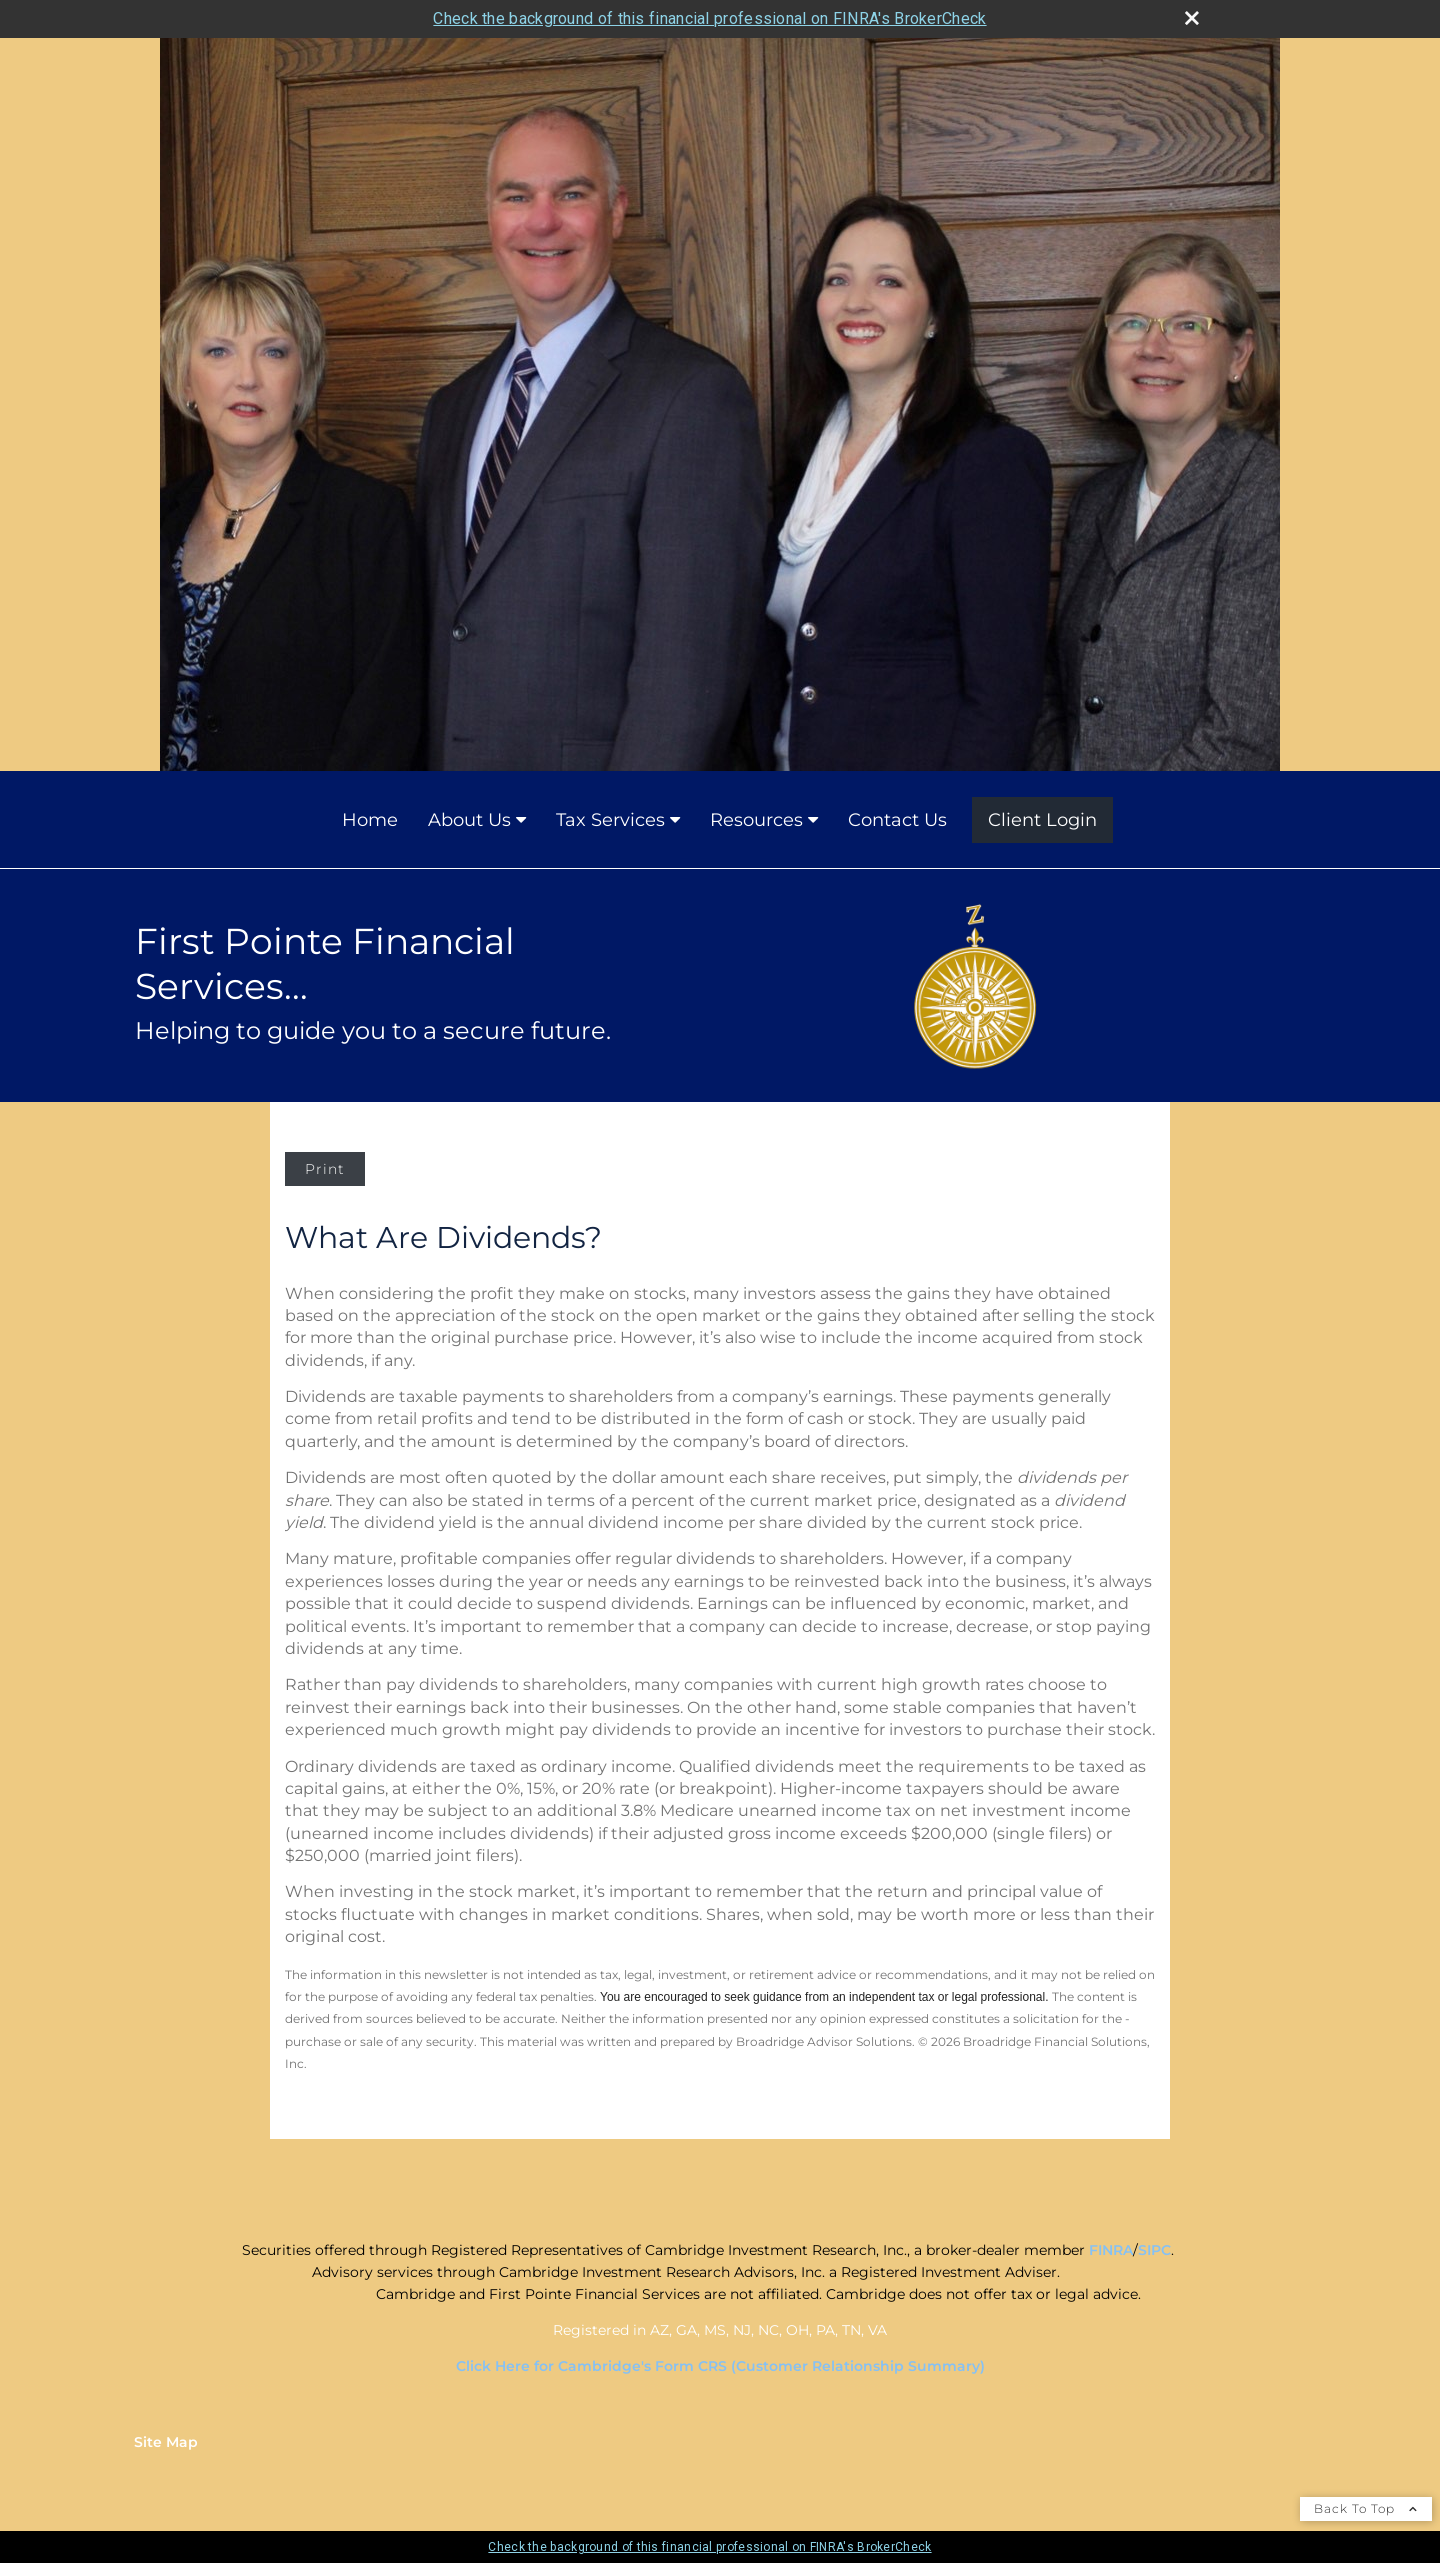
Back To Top (1366, 2508)
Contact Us (897, 820)
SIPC (1154, 2250)
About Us (469, 820)
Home (370, 820)
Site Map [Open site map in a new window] (166, 2442)
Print (325, 1169)
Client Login (1042, 820)
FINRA (1111, 2250)
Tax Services (610, 820)
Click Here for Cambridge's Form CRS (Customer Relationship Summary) (720, 2366)
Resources (756, 820)
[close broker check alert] (1192, 18)
